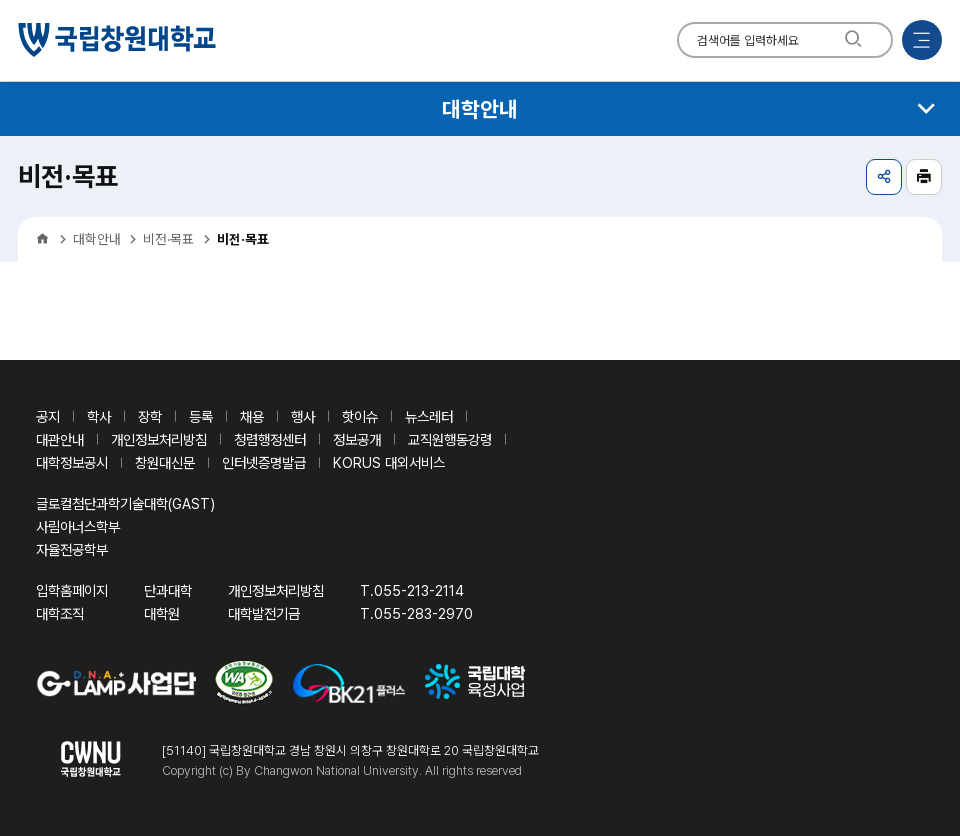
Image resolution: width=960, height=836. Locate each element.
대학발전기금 (264, 613)
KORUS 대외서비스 (389, 462)
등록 (201, 416)
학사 (99, 416)
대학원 (162, 613)
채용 (252, 416)
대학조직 (60, 613)
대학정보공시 (72, 462)
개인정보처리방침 (159, 439)
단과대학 (168, 590)
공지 (48, 416)
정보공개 (357, 439)
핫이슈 (360, 416)
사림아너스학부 (78, 526)
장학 (150, 416)
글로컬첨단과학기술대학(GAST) (125, 503)
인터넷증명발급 (264, 462)
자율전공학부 (72, 549)
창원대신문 (165, 462)
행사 (303, 416)
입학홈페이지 (72, 590)
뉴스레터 (429, 416)
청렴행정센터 (270, 439)
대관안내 (60, 439)
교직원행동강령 (450, 439)
